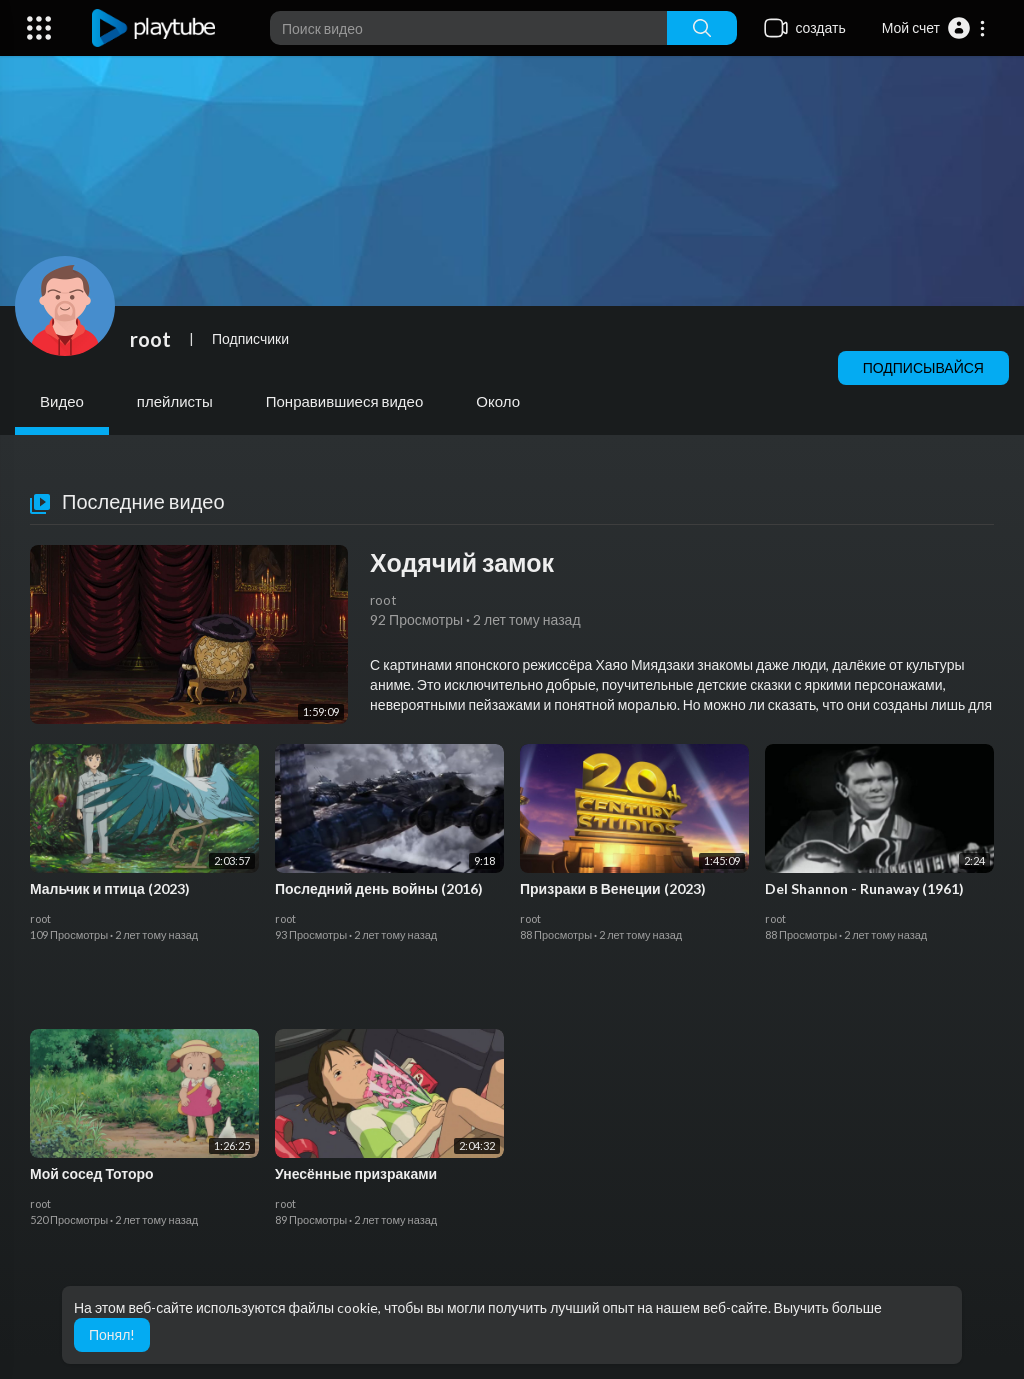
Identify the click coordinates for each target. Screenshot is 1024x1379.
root (150, 339)
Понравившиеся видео (345, 401)
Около (498, 401)
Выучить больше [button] (828, 1307)
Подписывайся (923, 367)
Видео (62, 401)
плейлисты (175, 401)
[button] (934, 28)
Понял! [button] (112, 1334)
